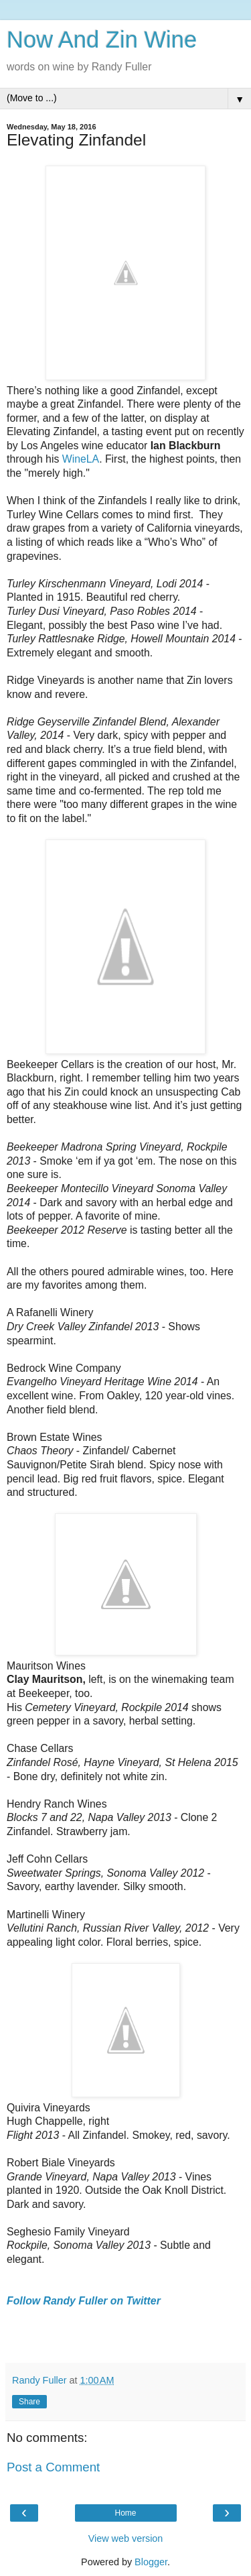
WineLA (80, 459)
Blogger (151, 2562)
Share (29, 2401)
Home (125, 2513)
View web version (125, 2538)
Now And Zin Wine (102, 39)
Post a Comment (53, 2467)
